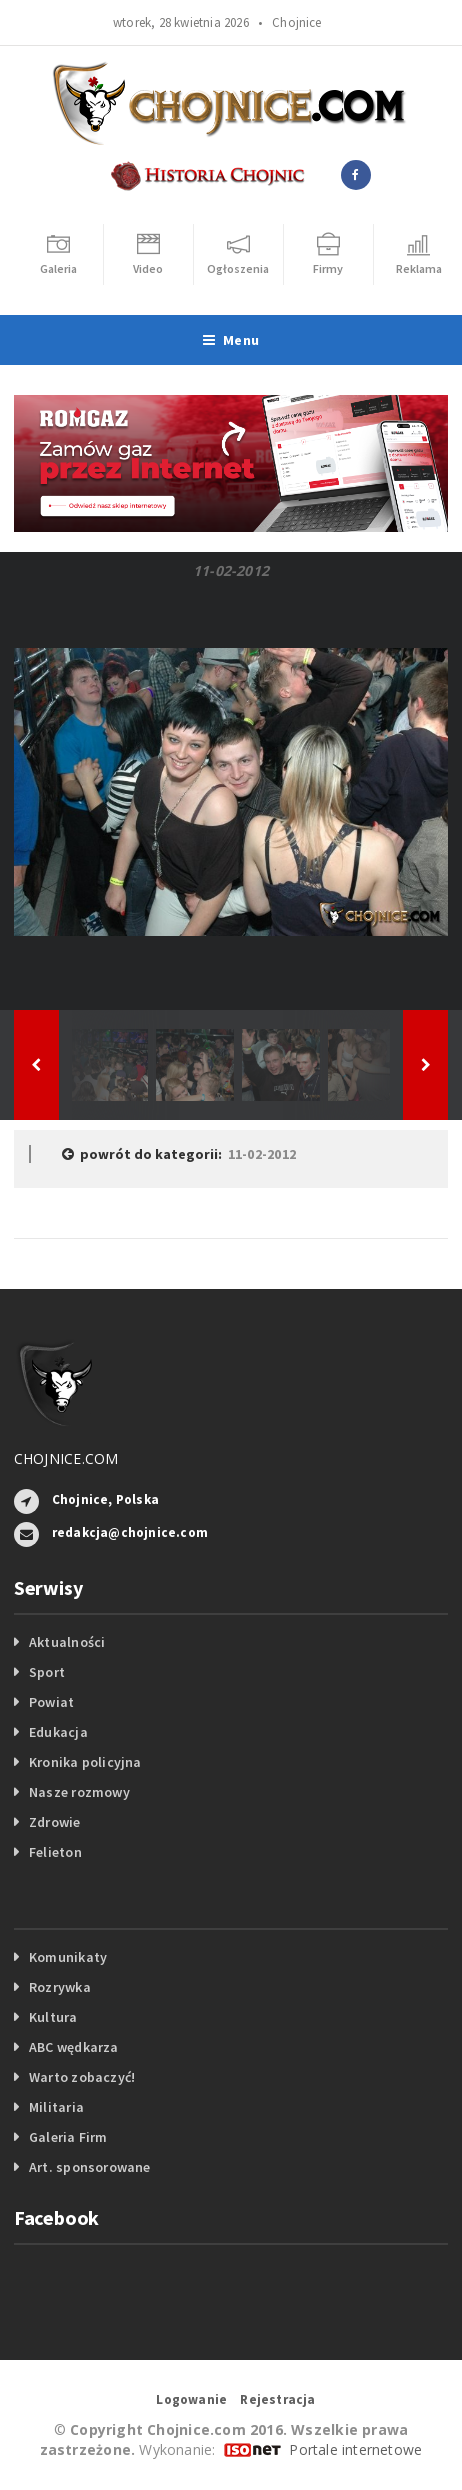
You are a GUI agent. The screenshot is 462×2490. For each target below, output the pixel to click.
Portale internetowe (355, 2449)
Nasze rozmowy (79, 1792)
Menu (231, 340)
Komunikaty (68, 1957)
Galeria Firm (68, 2137)
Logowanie (191, 2399)
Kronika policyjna (85, 1762)
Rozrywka (60, 1987)
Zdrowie (54, 1822)
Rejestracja (277, 2399)
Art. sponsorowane (90, 2167)
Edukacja (58, 1732)
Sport (47, 1672)
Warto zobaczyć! (82, 2077)
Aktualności (67, 1642)
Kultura (53, 2017)
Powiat (51, 1702)
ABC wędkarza (74, 2047)
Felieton (55, 1852)
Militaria (56, 2107)
